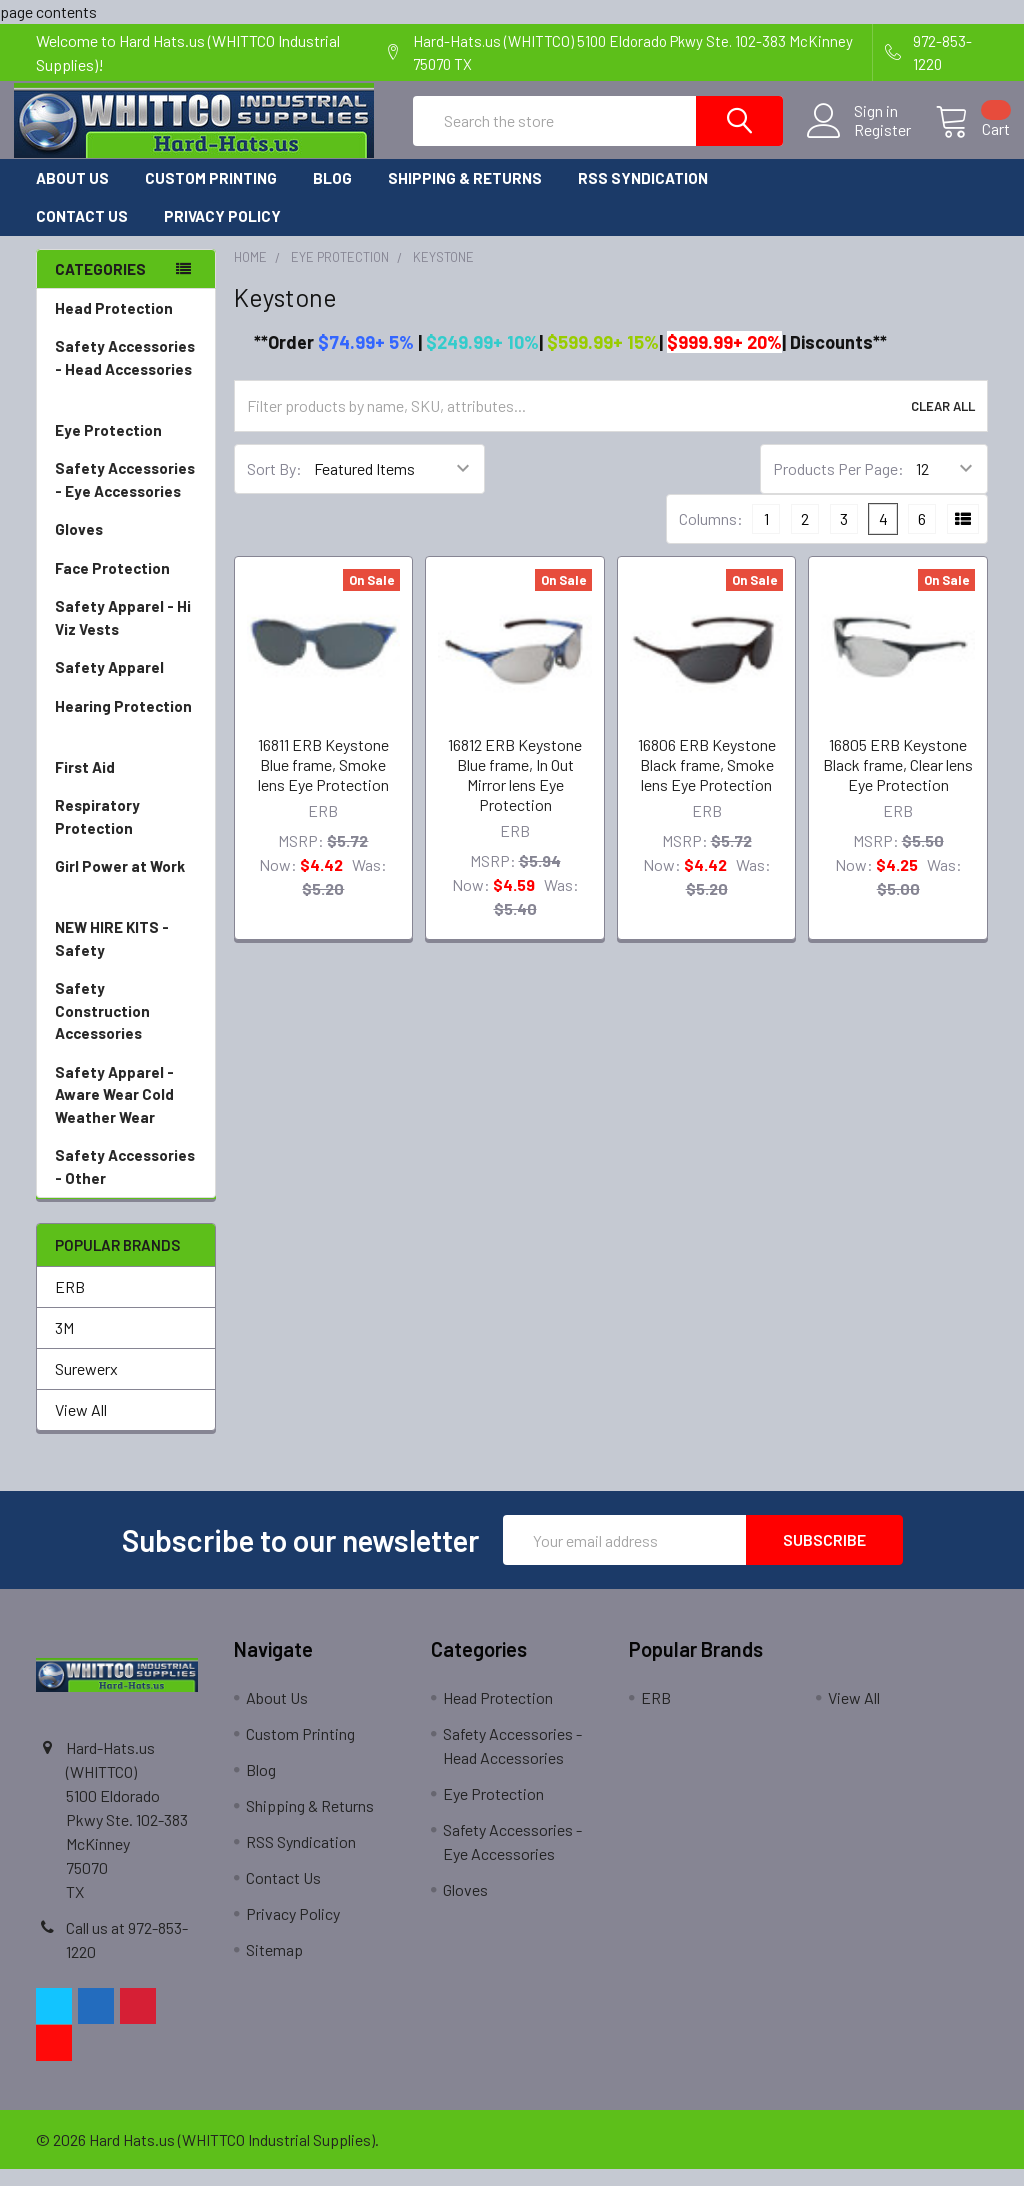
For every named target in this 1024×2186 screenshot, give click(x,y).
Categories (100, 285)
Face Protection (126, 585)
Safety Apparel (126, 684)
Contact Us (82, 233)
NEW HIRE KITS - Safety (112, 955)
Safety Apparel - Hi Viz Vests (126, 635)
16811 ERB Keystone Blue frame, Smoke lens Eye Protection (323, 780)
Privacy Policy (222, 233)
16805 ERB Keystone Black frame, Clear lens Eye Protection (898, 780)
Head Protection (126, 325)
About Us (72, 194)
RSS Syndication (643, 194)
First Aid (126, 784)
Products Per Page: (838, 485)
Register (860, 141)
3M (64, 1344)
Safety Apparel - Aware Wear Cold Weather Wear (126, 1113)
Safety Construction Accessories (126, 1029)
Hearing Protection (126, 735)
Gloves (126, 546)
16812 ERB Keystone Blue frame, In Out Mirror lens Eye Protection (515, 790)
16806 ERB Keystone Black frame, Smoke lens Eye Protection (707, 780)
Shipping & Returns (465, 194)
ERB (70, 1303)
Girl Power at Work (126, 895)
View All (81, 1426)
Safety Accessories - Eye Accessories (126, 497)
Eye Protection (126, 447)
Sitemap (274, 1966)
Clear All (943, 422)
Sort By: (274, 485)
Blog (332, 194)
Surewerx (86, 1385)
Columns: (711, 535)
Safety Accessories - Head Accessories (126, 387)
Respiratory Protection (126, 834)
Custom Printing (211, 194)
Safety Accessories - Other (126, 1184)
